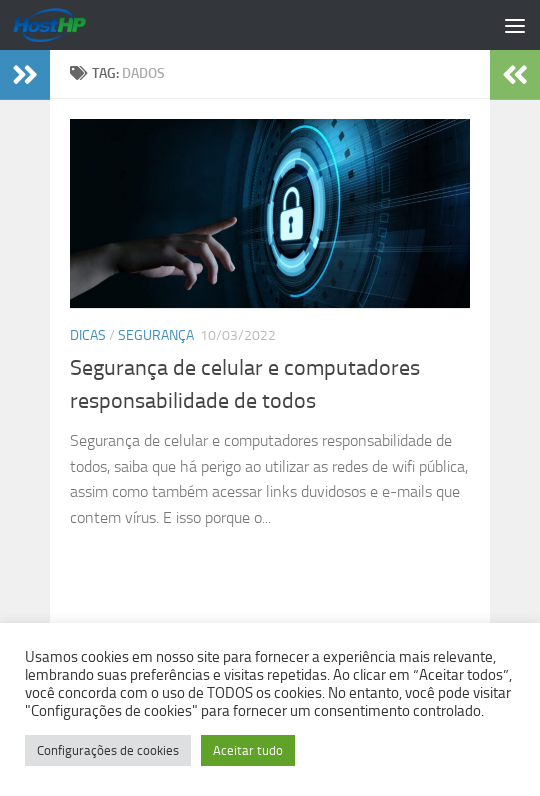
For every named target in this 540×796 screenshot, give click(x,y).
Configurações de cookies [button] (108, 750)
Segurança (156, 335)
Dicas (88, 335)
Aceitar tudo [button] (248, 750)
